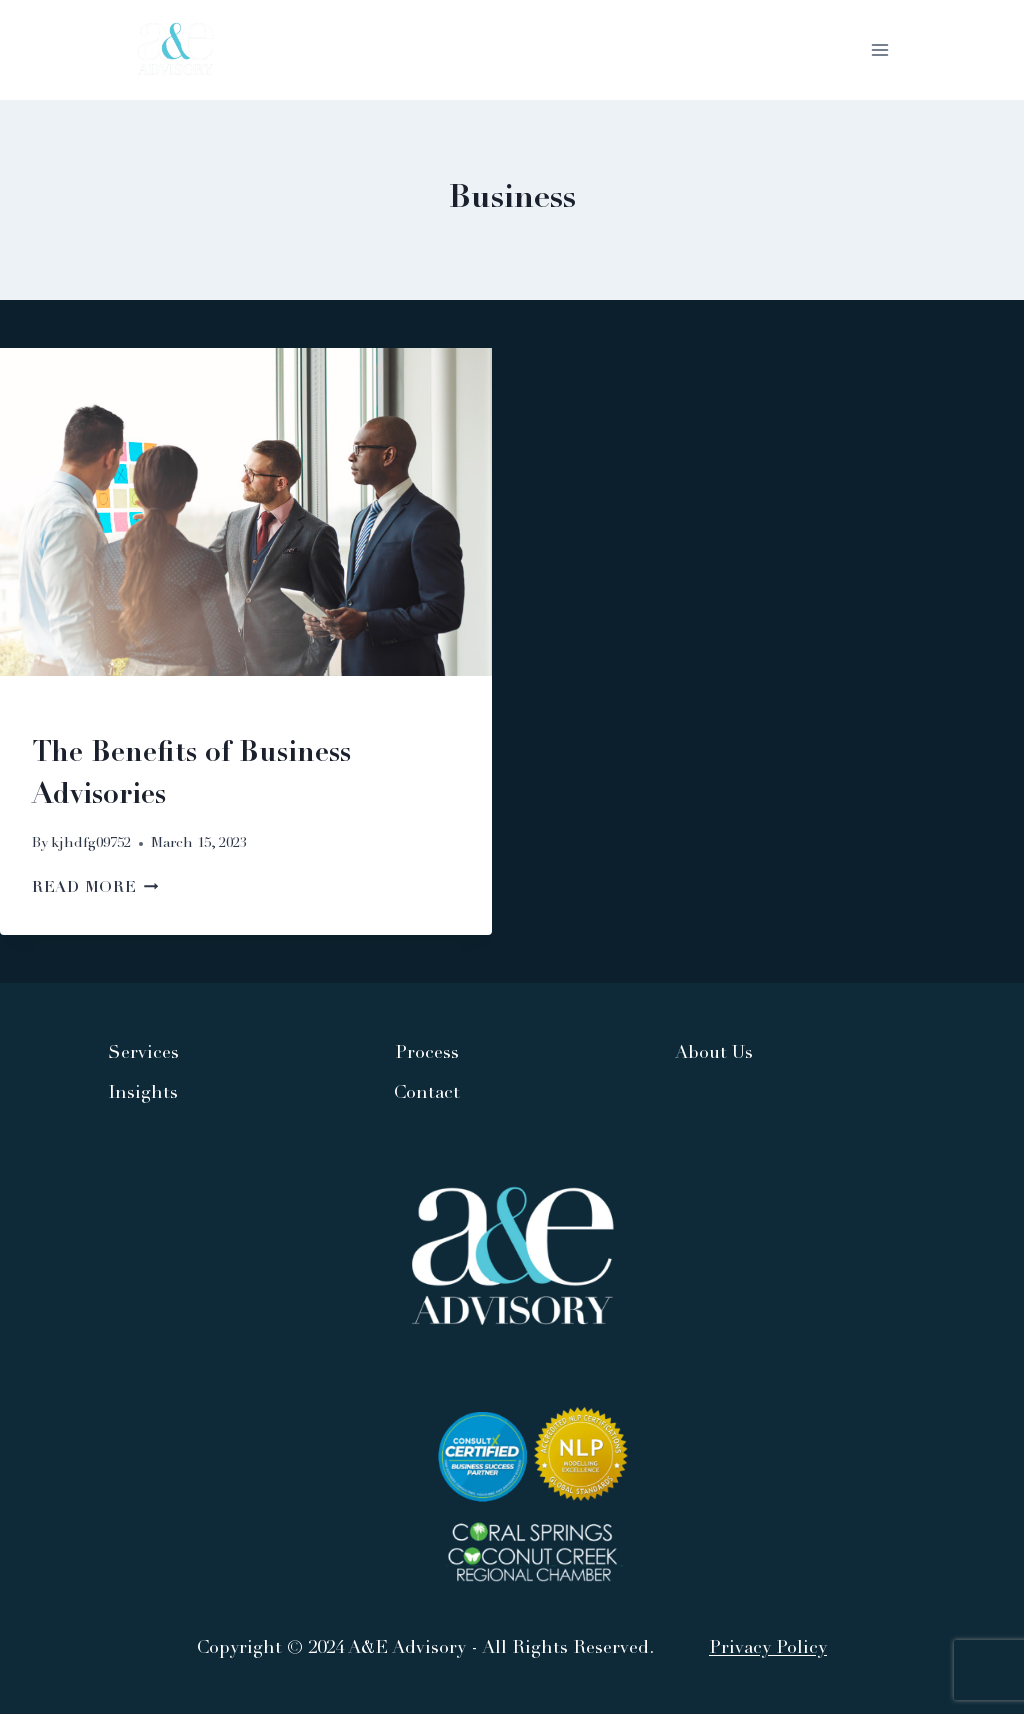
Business (68, 717)
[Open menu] (879, 49)
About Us (714, 1054)
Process (427, 1054)
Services (143, 1054)
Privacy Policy (768, 1649)
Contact (427, 1094)
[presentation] (246, 512)
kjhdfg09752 (91, 844)
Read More (95, 889)
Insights (143, 1094)
